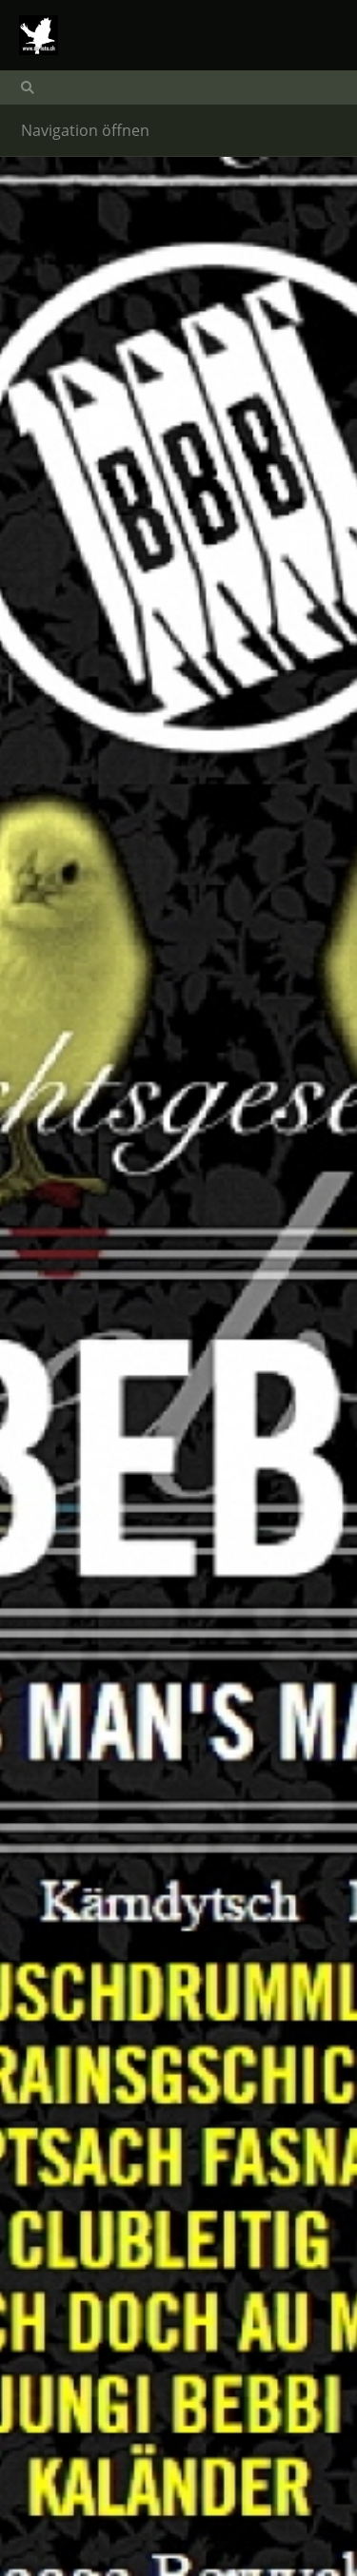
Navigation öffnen (85, 130)
